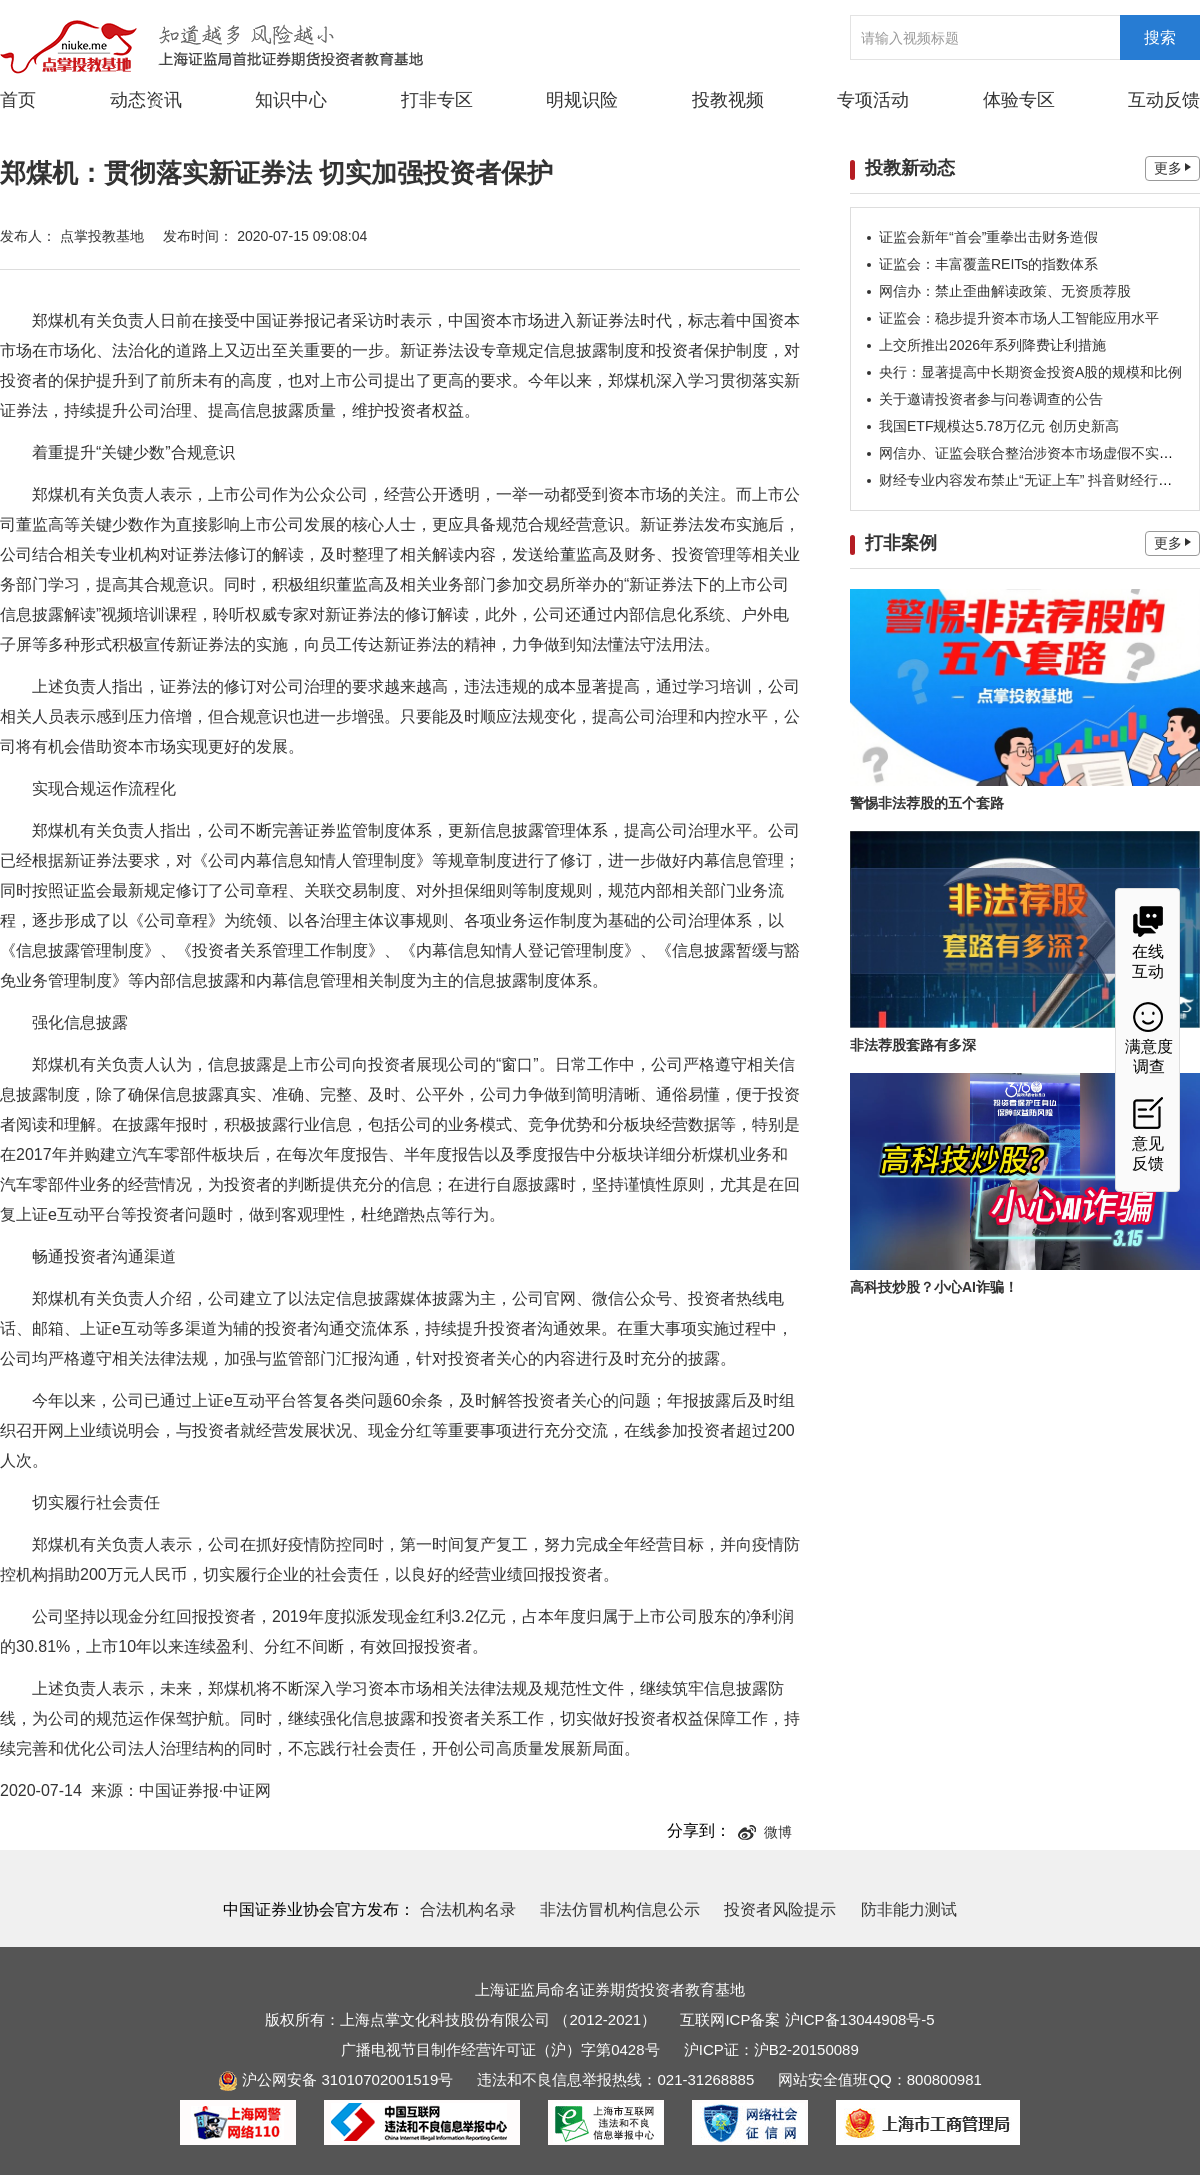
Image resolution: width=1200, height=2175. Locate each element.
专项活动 (873, 100)
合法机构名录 (468, 1909)
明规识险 (582, 100)
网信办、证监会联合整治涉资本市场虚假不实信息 (1033, 453)
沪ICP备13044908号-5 (860, 2019)
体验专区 (1019, 100)
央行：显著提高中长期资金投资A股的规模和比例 (1030, 372)
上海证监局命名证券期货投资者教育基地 (610, 1989)
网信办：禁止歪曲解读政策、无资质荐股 (1005, 291)
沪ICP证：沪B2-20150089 (771, 2049)
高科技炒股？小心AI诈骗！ (934, 1287)
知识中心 (291, 100)
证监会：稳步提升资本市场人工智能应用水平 (1019, 318)
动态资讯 (146, 99)
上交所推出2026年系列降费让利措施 (992, 345)
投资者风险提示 (780, 1909)
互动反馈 (1164, 100)
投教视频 (728, 100)
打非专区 (437, 100)
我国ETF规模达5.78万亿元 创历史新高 (999, 426)
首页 (18, 100)
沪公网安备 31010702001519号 (335, 2079)
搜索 (1160, 37)
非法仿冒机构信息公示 (620, 1909)
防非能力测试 (909, 1909)
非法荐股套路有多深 (913, 1045)
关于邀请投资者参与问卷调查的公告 (991, 399)
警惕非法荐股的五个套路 (927, 803)
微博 (765, 1832)
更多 (1172, 168)
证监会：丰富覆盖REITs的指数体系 (988, 264)
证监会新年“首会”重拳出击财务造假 (988, 237)
